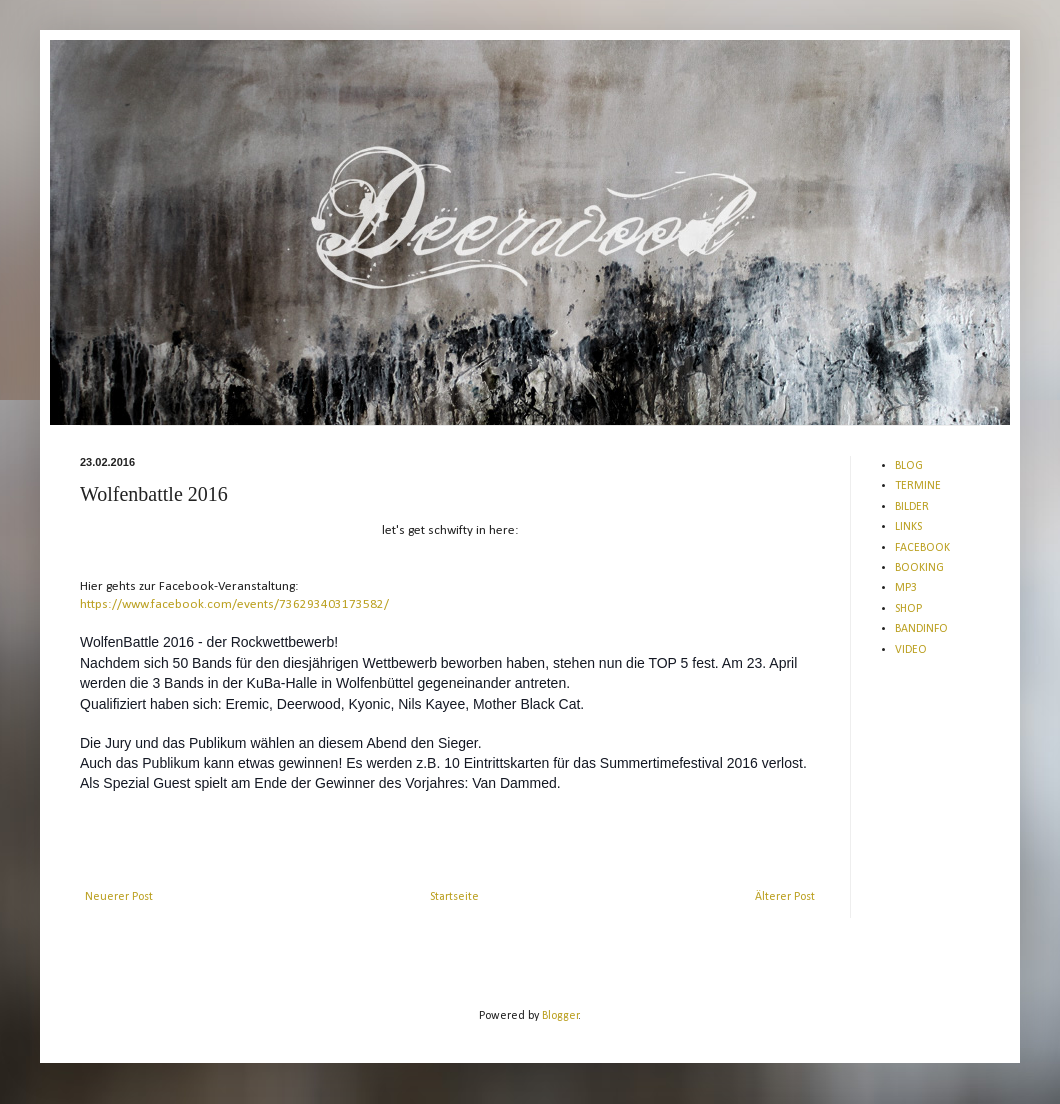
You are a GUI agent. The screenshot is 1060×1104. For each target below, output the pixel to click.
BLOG (909, 466)
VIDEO (911, 650)
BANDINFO (921, 629)
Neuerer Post (119, 897)
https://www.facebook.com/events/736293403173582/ (234, 604)
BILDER (912, 507)
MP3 (906, 588)
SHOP (908, 609)
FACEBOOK (922, 548)
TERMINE (918, 486)
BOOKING (919, 568)
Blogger (560, 1016)
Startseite (454, 897)
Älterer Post (785, 897)
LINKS (908, 527)
